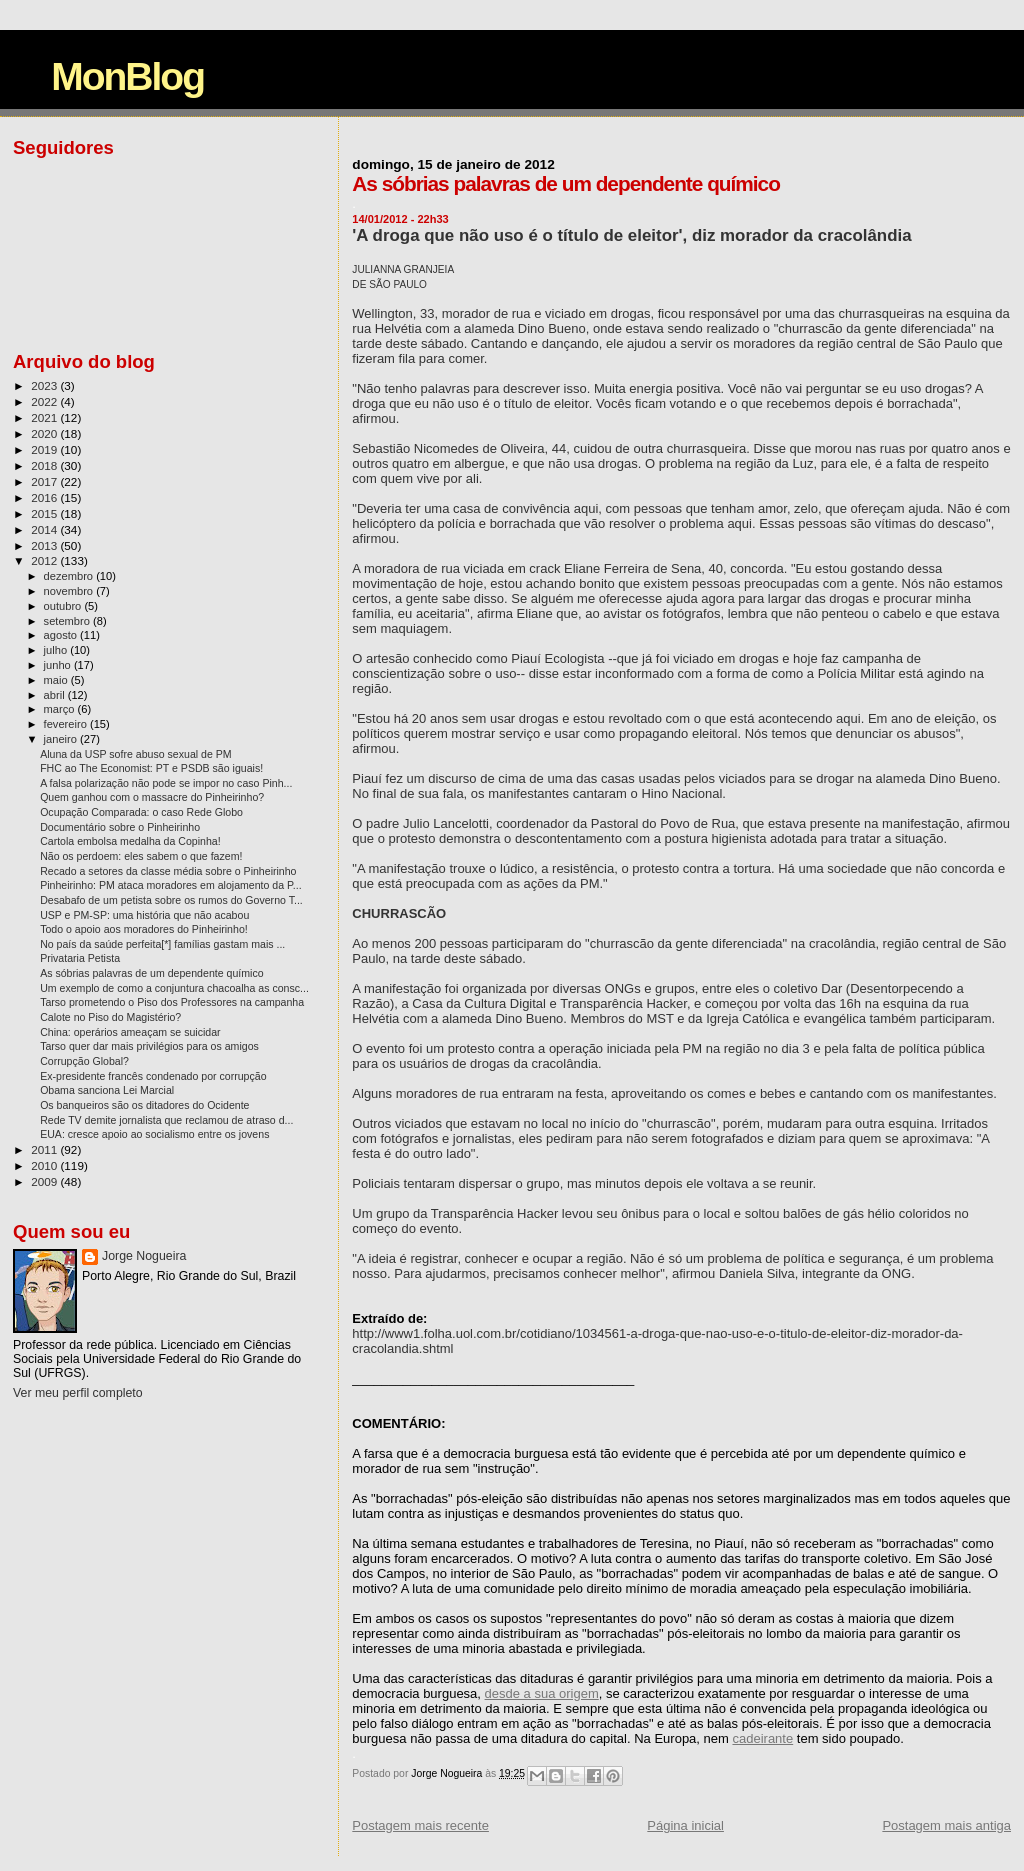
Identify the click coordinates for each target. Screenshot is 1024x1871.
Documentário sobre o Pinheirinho (120, 827)
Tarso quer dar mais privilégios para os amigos (149, 1046)
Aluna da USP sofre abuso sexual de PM (136, 754)
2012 (45, 560)
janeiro (62, 739)
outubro (64, 606)
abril (56, 695)
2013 (45, 545)
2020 (45, 433)
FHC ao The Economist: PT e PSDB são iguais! (151, 768)
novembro (70, 591)
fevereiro (67, 724)
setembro (68, 621)
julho (57, 650)
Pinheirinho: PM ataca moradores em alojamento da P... (170, 885)
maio (57, 680)
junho (59, 665)
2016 (45, 497)
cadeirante (762, 1738)
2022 (45, 401)
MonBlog (127, 76)
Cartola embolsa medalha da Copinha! (130, 841)
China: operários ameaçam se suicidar (130, 1032)
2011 (45, 1149)
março (61, 709)
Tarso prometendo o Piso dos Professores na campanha (172, 1002)
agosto (62, 635)
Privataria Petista (80, 958)
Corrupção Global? (84, 1061)
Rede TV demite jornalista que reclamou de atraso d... (166, 1120)
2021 (45, 417)
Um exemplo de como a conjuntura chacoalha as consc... (174, 988)
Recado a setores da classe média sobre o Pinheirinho (168, 871)
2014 (45, 529)
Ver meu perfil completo (78, 1393)
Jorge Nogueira (144, 1256)
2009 (45, 1181)
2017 (45, 481)
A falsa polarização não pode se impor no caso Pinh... (166, 783)
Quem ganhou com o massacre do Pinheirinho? (152, 797)
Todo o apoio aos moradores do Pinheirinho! (144, 929)
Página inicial (685, 1825)
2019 (45, 449)
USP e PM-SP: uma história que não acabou (144, 915)
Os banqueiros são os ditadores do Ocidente (144, 1105)
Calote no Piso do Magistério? (110, 1017)
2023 (45, 385)
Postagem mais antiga (946, 1825)
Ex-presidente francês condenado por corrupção (153, 1076)
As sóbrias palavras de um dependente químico (151, 973)
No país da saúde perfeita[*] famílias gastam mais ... (162, 944)
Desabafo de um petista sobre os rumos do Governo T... (171, 900)
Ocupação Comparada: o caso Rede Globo (141, 812)
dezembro (70, 576)
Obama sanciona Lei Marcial (107, 1090)
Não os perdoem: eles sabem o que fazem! (141, 856)
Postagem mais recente (420, 1825)
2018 (45, 465)
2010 (45, 1165)
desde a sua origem (542, 1693)
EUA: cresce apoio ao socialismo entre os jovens (154, 1134)
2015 (45, 513)
